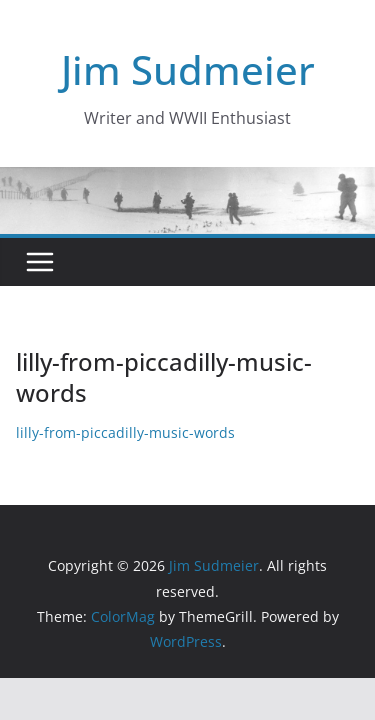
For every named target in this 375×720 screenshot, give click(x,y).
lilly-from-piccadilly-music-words (125, 432)
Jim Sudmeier (188, 69)
